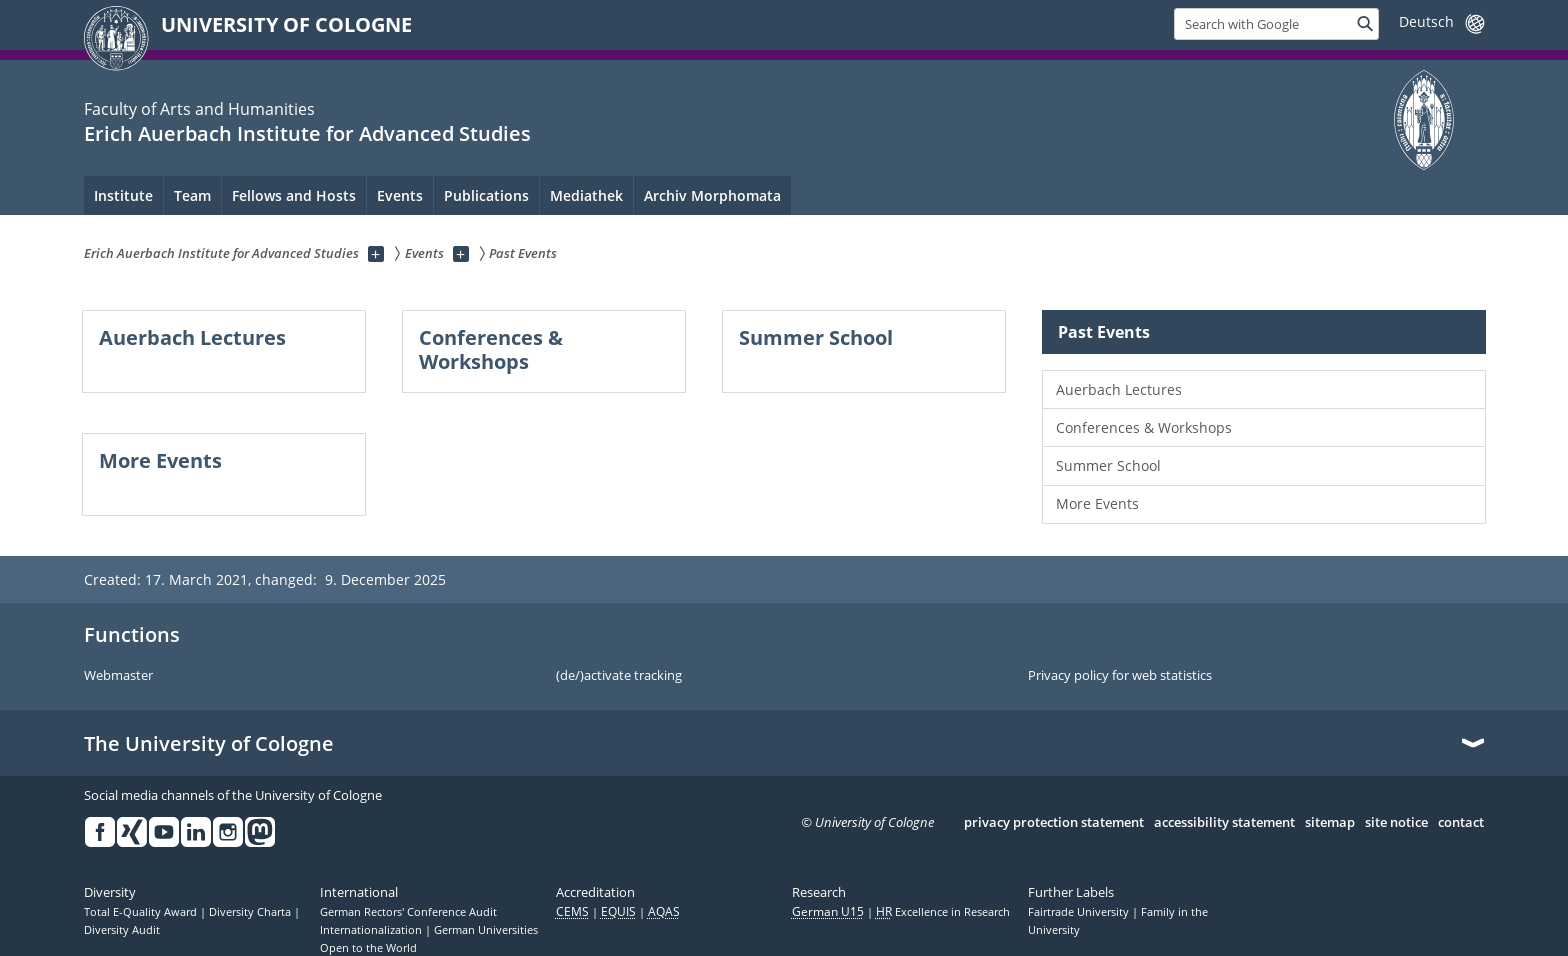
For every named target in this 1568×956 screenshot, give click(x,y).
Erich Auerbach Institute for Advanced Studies (307, 133)
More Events (1097, 503)
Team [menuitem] (192, 195)
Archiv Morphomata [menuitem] (712, 195)
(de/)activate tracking (619, 676)
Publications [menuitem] (486, 195)
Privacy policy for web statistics (1120, 676)
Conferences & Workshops (1144, 427)
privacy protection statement (1054, 823)
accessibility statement (1224, 823)
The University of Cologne (209, 744)
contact (1461, 823)
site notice (1396, 823)
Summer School (1108, 465)
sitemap (1330, 823)
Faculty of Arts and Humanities (199, 109)
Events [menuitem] (400, 195)
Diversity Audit (122, 930)
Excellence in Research (943, 912)
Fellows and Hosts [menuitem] (294, 195)
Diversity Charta (251, 912)
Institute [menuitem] (123, 195)
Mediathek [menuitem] (586, 195)
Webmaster (118, 676)
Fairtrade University (1080, 912)
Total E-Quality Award (142, 912)
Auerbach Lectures (1119, 389)
